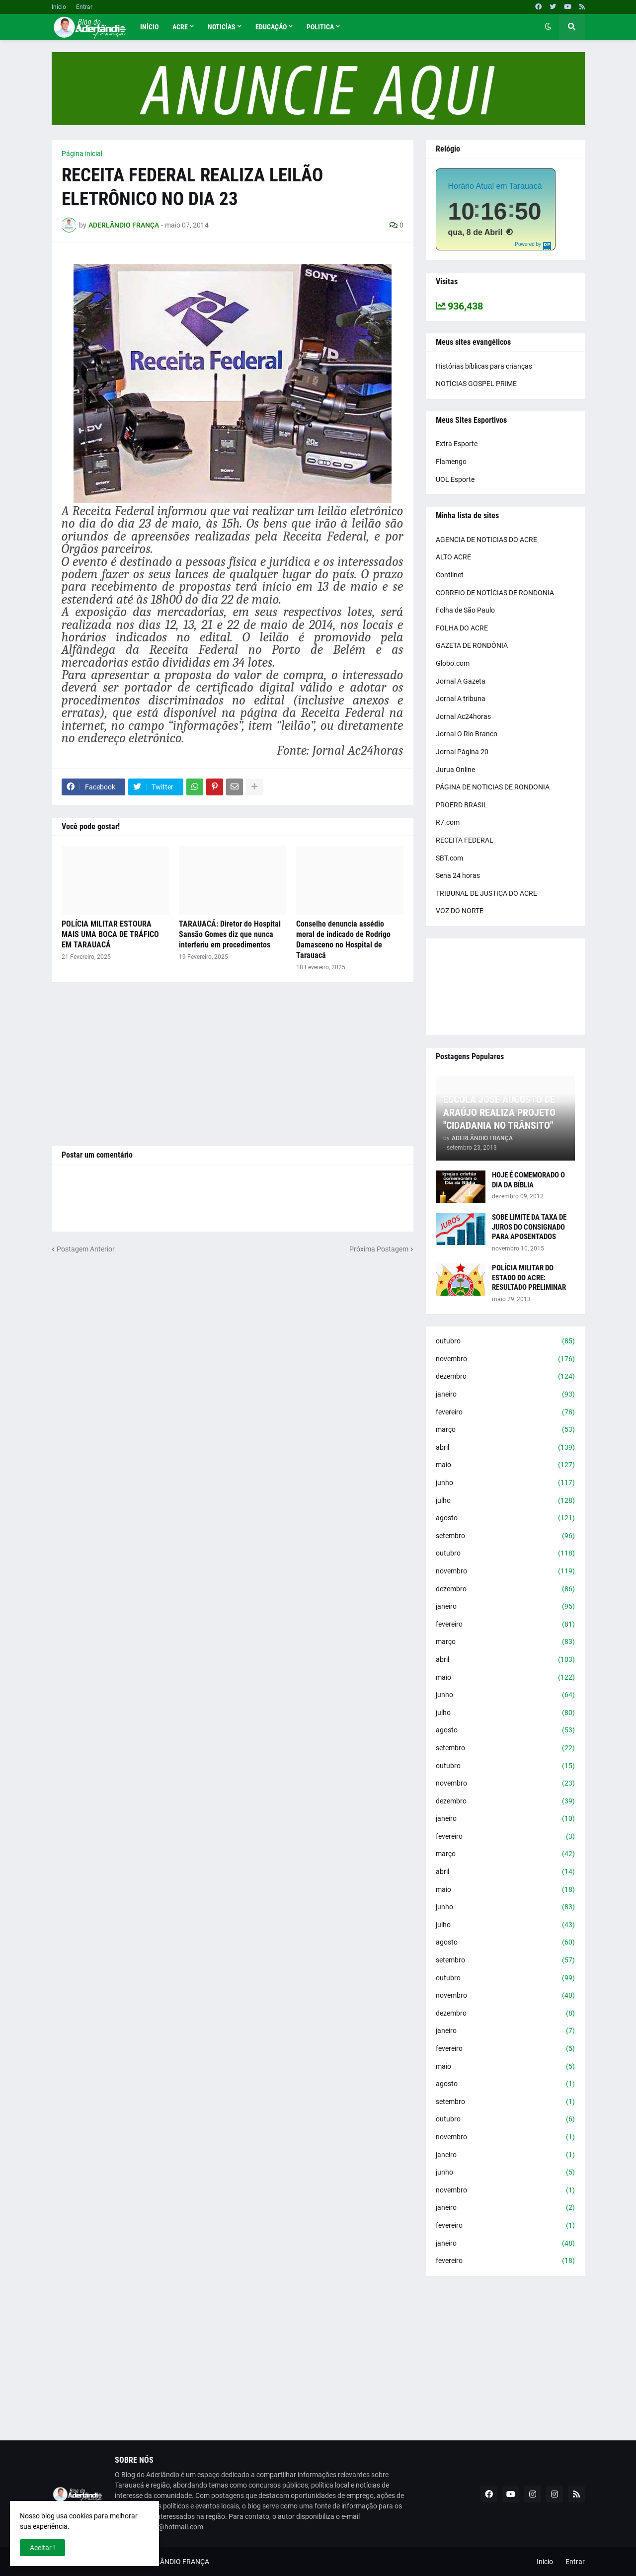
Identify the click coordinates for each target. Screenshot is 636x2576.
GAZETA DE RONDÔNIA (472, 645)
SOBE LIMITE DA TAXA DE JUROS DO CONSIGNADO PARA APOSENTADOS (529, 1227)
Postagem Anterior (86, 1249)
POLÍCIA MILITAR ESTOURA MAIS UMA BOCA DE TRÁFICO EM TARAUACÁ (110, 934)
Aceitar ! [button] (42, 2548)
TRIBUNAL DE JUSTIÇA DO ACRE (486, 893)
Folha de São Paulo (465, 610)
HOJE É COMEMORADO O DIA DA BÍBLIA (528, 1180)
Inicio (59, 6)
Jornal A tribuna (460, 699)
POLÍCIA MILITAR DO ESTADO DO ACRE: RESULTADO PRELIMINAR (529, 1277)
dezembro (505, 1377)
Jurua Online (455, 770)
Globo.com (453, 663)
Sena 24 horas (458, 875)
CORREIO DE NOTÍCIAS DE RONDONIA (495, 593)
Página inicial (82, 153)
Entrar (84, 6)
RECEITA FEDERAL (464, 840)
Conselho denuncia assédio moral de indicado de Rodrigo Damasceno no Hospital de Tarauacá (343, 939)
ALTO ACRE (453, 557)
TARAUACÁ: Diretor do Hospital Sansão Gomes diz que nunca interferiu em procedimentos (230, 934)
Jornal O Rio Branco (466, 734)
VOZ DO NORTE (459, 911)
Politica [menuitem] (320, 27)
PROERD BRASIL (461, 805)
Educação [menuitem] (271, 27)
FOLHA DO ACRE (462, 628)
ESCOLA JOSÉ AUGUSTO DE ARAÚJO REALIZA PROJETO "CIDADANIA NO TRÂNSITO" (499, 1112)
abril (505, 1448)
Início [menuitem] (149, 27)
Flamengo (451, 462)
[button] (548, 27)
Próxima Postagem (378, 1249)
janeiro (505, 1395)
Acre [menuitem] (180, 27)
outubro (505, 1341)
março (505, 1430)
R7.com (448, 822)
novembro (505, 1359)
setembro (505, 1536)
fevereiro (505, 1412)
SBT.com (449, 858)
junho (505, 1483)
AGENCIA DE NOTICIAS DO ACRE (486, 540)
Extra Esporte (456, 444)
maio (505, 1465)
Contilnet (450, 575)
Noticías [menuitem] (222, 27)
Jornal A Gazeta (460, 681)
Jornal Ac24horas (463, 716)
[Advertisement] (232, 1064)
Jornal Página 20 (462, 752)
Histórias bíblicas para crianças (484, 366)
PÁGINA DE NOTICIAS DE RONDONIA (493, 787)
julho (505, 1501)
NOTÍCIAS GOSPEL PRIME (476, 384)
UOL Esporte (455, 479)
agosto (505, 1518)
